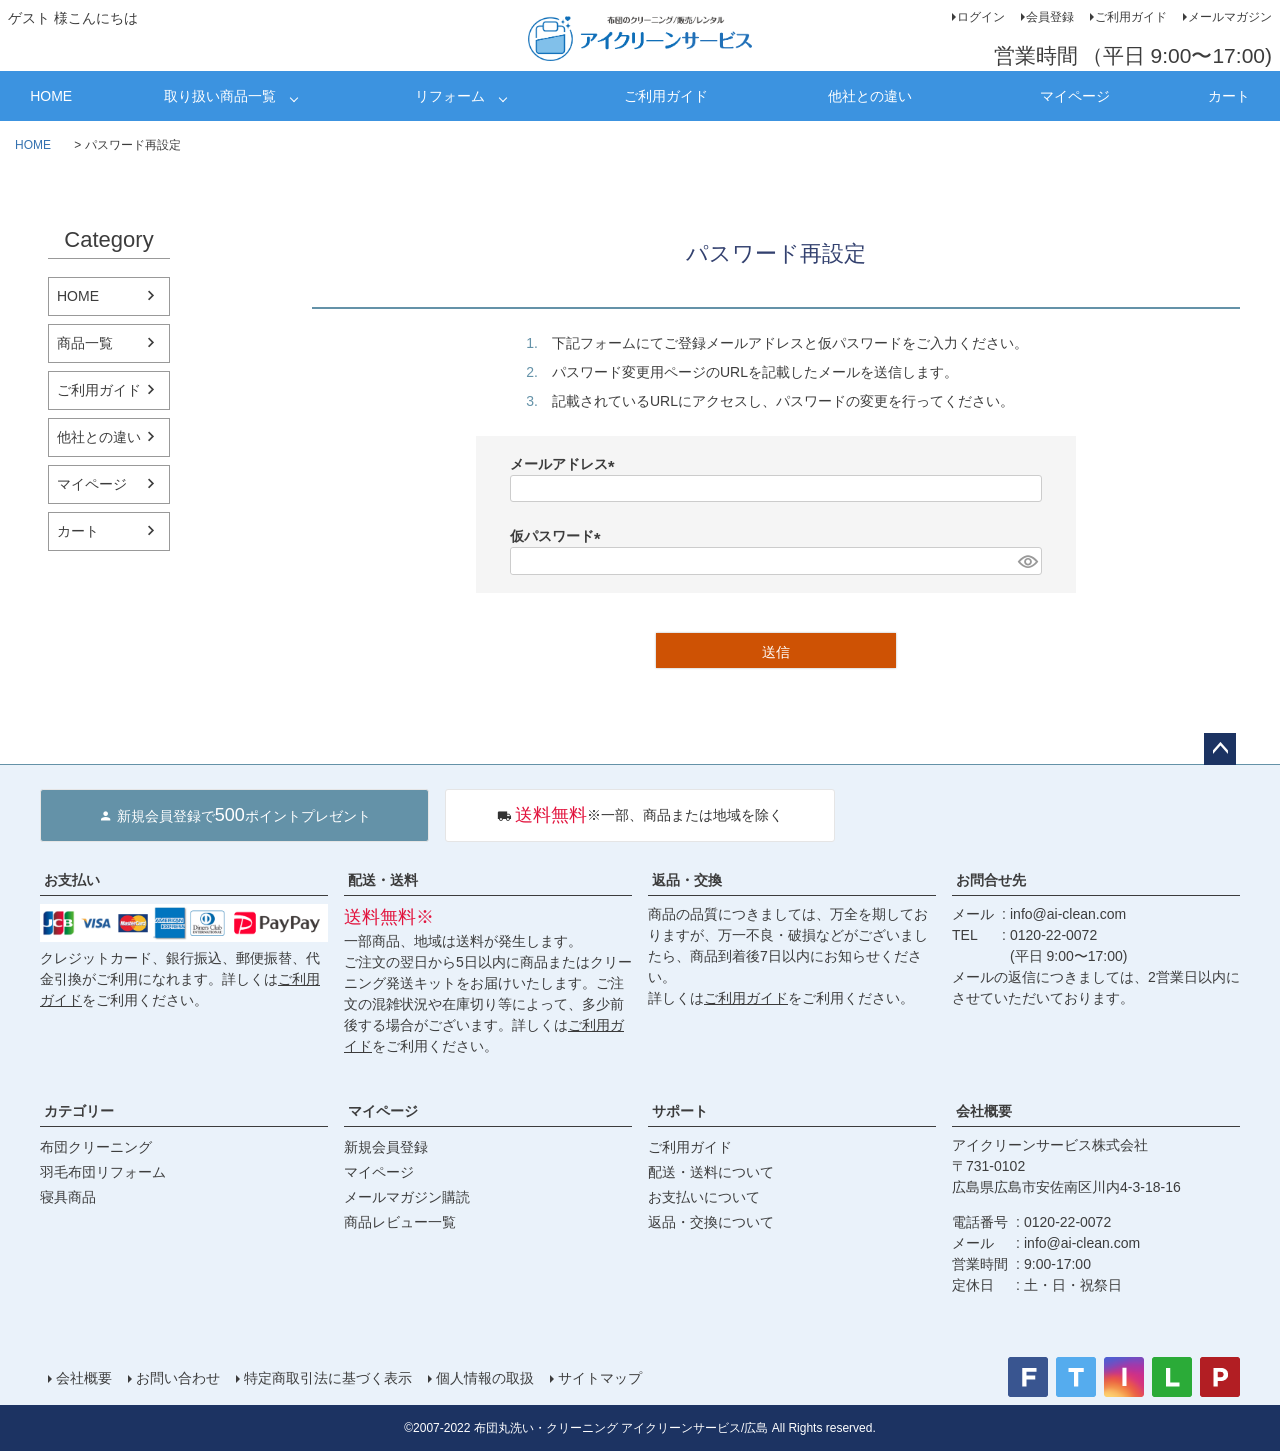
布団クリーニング (96, 1147)
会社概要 (984, 1111)
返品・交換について (711, 1222)
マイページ (1075, 96)
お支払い (72, 880)
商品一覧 (85, 343)
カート (1229, 96)
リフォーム (450, 96)
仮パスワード (559, 536)
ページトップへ (1220, 749)
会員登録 (1050, 17)
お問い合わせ (178, 1378)
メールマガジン (1230, 17)
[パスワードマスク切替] (1027, 561)
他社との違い (870, 96)
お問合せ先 (991, 880)
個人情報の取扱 (485, 1378)
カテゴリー (79, 1111)
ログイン (981, 17)
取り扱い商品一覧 (220, 96)
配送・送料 (383, 880)
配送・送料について (711, 1172)
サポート (680, 1111)
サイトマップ (600, 1378)
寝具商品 (68, 1197)
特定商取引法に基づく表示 (328, 1378)
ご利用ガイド (1131, 17)
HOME (51, 96)
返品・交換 (687, 880)
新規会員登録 (386, 1147)
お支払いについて (704, 1197)
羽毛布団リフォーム (103, 1172)
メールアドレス (566, 464)
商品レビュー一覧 (400, 1222)
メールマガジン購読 (407, 1197)
